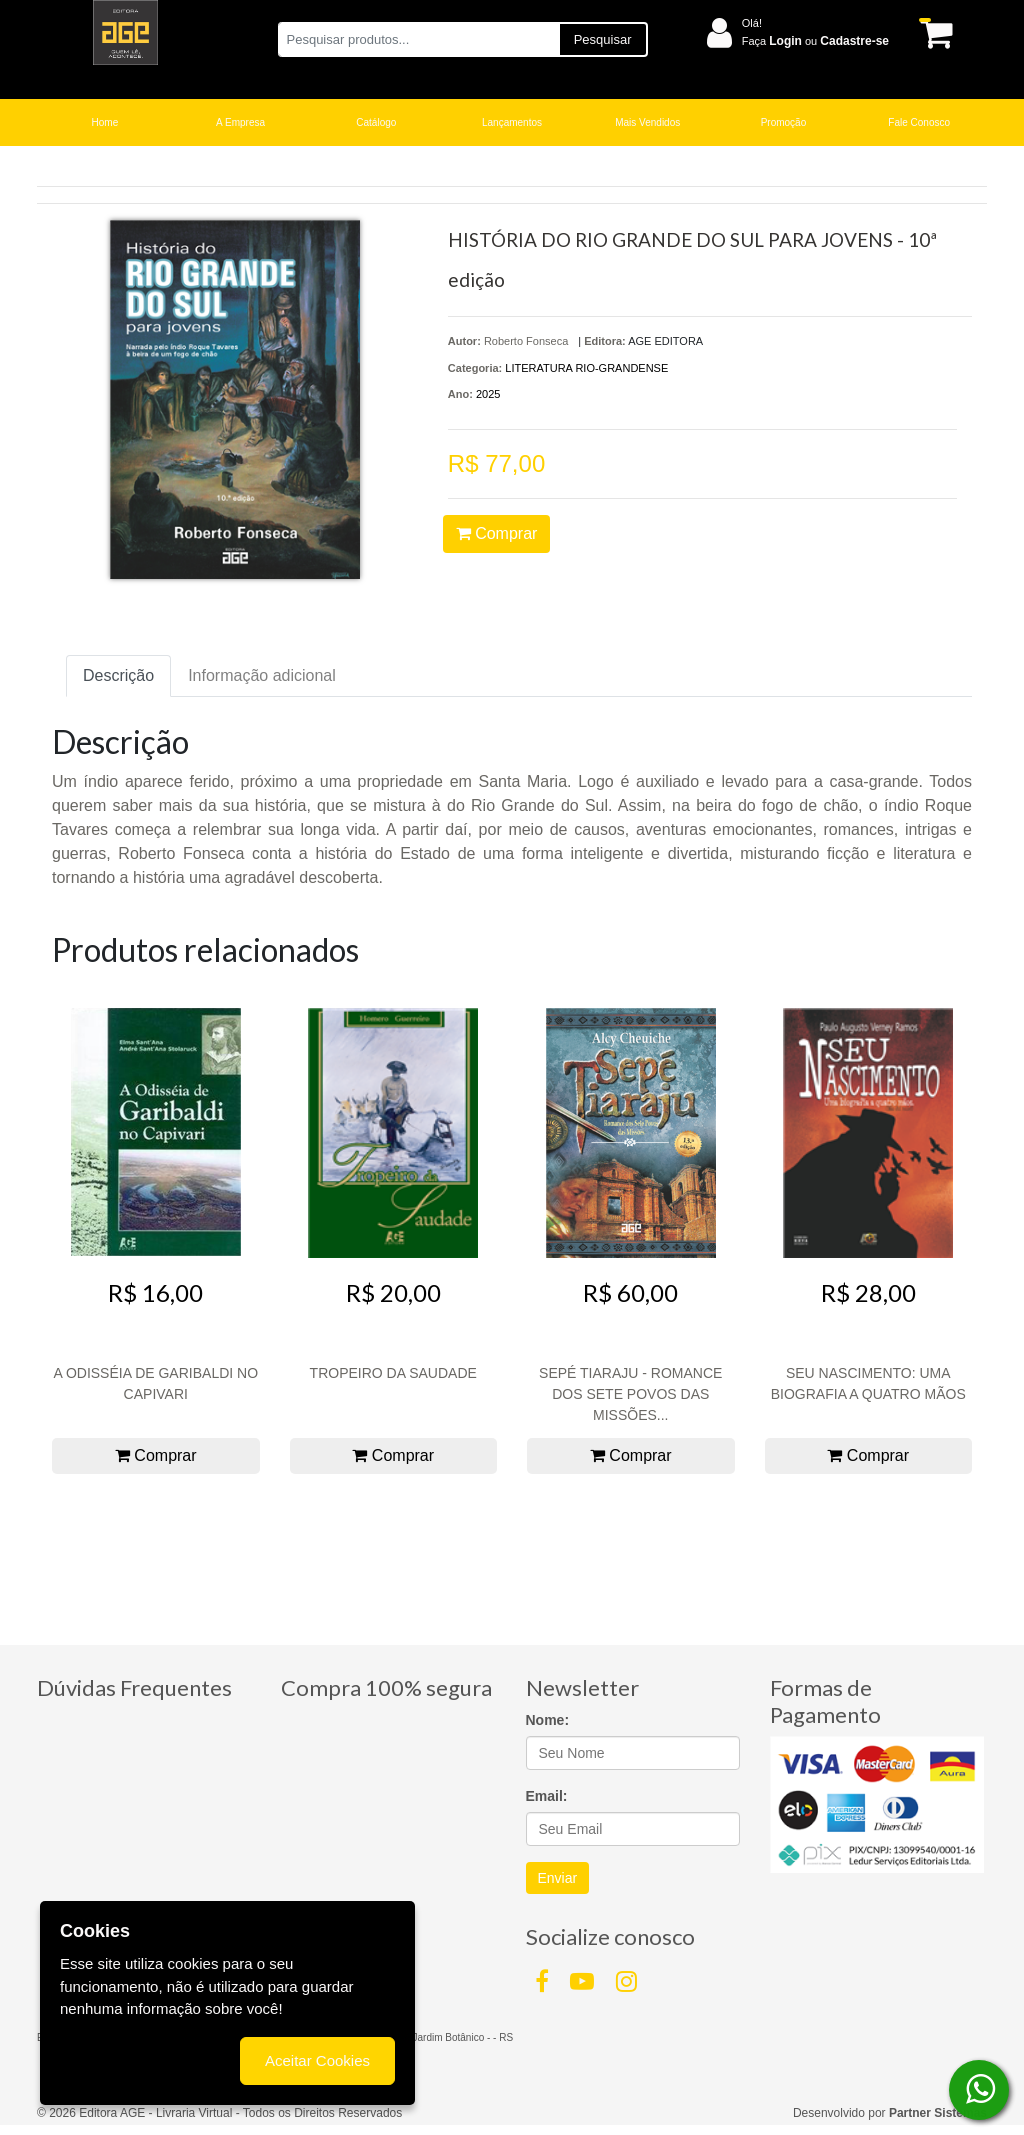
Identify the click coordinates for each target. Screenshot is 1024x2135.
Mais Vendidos (647, 122)
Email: (547, 1796)
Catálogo (376, 122)
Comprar (497, 533)
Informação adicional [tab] (262, 675)
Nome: (548, 1720)
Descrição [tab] (118, 675)
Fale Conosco (919, 122)
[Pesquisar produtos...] (418, 39)
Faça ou (815, 41)
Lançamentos (512, 122)
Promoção (784, 122)
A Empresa (240, 122)
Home (105, 122)
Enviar (558, 1878)
